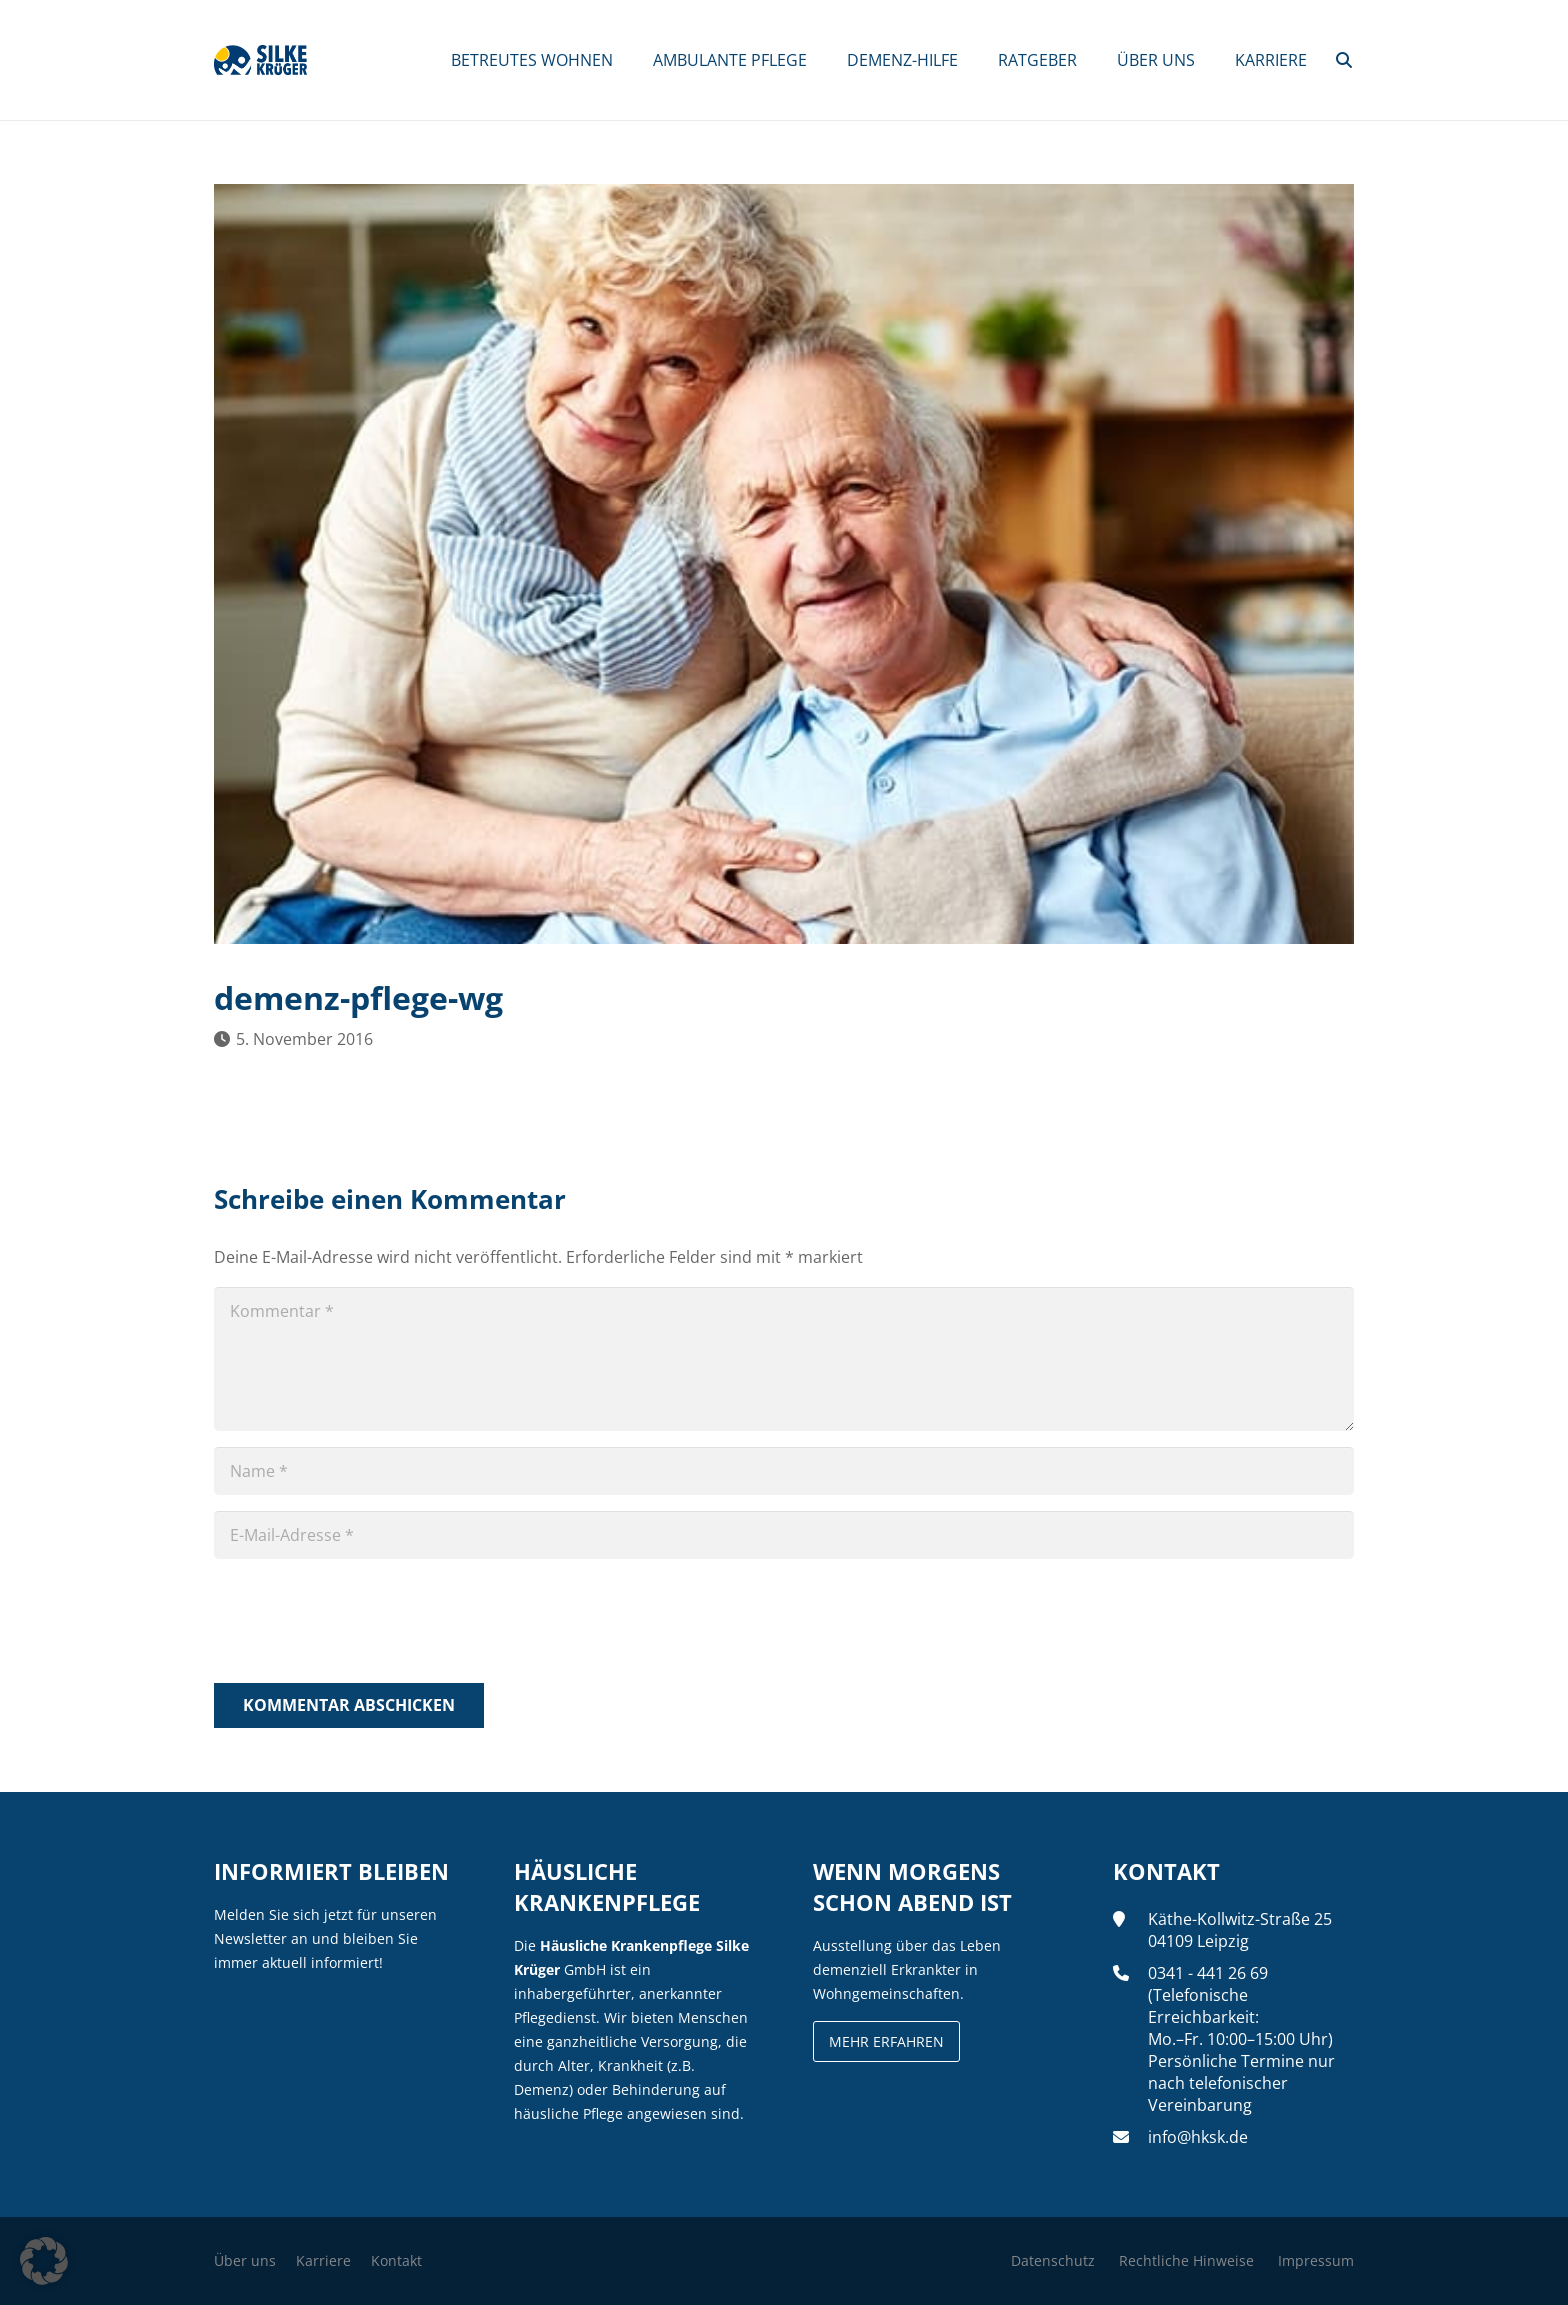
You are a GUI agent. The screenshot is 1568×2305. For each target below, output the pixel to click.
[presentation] (366, 1624)
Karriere (323, 2260)
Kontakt (396, 2260)
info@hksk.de (1198, 2137)
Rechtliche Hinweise (1186, 2260)
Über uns (245, 2260)
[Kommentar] (784, 1359)
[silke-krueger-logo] (260, 60)
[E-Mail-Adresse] (784, 1535)
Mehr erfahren (886, 2041)
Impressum (1316, 2260)
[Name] (784, 1471)
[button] (1344, 60)
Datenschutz (1053, 2260)
